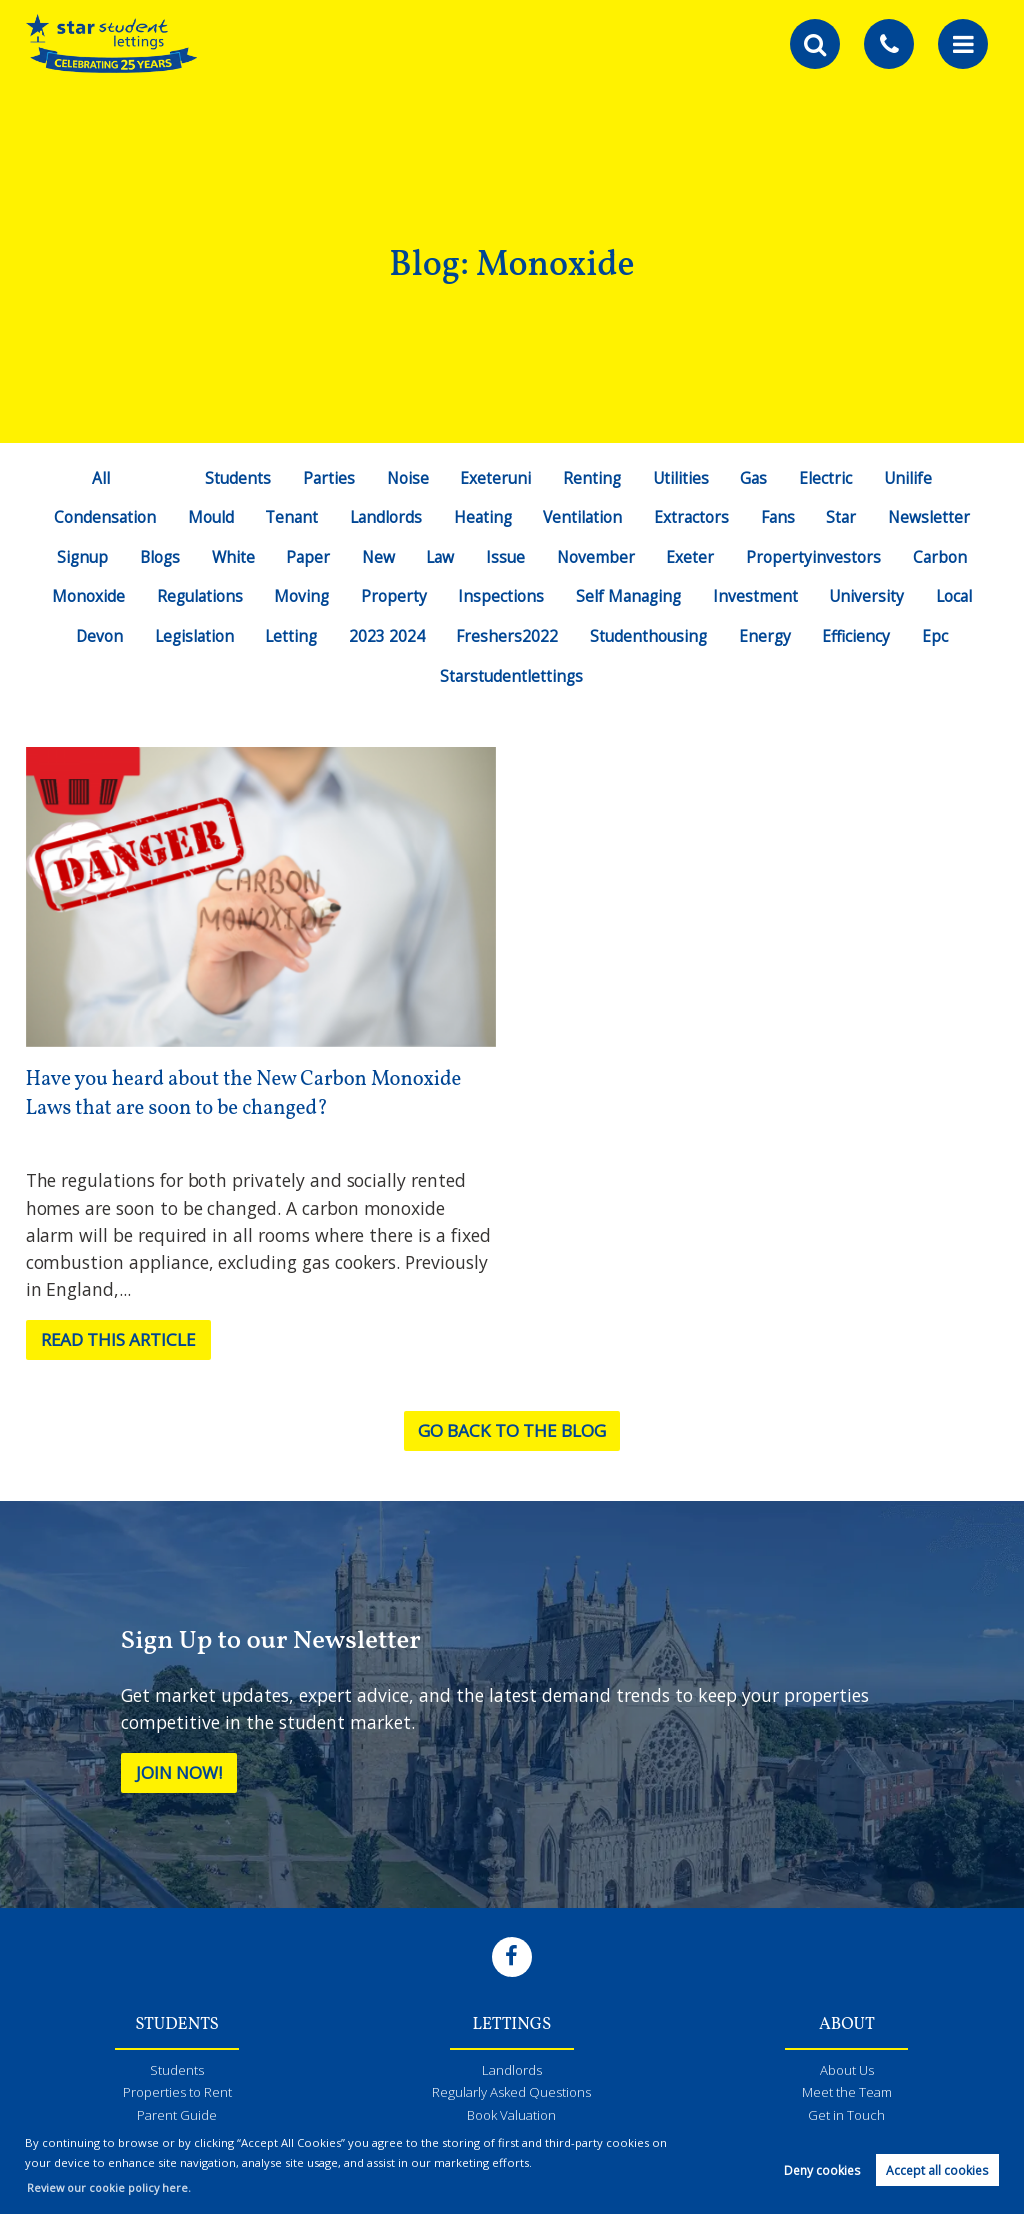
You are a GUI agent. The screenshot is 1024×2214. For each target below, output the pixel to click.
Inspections (500, 596)
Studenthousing (650, 636)
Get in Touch (847, 2118)
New (379, 557)
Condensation (100, 517)
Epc (940, 636)
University (870, 596)
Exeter (694, 557)
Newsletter (933, 517)
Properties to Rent (177, 2094)
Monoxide (83, 596)
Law (441, 557)
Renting (592, 478)
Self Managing (629, 596)
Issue (508, 557)
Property (393, 596)
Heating (482, 517)
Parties (326, 478)
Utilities (682, 478)
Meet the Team (846, 2094)
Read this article (121, 1340)
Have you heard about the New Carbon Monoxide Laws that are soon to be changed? (249, 1094)
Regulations (196, 596)
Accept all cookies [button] (937, 2170)
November (599, 557)
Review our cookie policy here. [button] (112, 2187)
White (232, 557)
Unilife (911, 478)
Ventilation (584, 517)
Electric (828, 478)
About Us (847, 2071)
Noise (406, 478)
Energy (767, 636)
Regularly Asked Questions (512, 2094)
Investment (758, 596)
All (97, 478)
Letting (290, 636)
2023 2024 (386, 636)
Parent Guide (177, 2118)
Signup (78, 557)
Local (958, 596)
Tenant (289, 517)
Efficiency (860, 636)
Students (234, 478)
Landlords (384, 517)
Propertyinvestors (817, 557)
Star (845, 517)
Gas (756, 478)
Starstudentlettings (512, 676)
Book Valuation (511, 2118)
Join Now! (181, 1773)
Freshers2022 (507, 636)
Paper (307, 557)
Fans (780, 517)
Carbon (944, 557)
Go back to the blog (511, 1431)
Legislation (191, 636)
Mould (206, 517)
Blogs (157, 557)
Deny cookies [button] (822, 2170)
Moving (300, 596)
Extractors (693, 517)
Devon (95, 636)
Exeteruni (495, 478)
